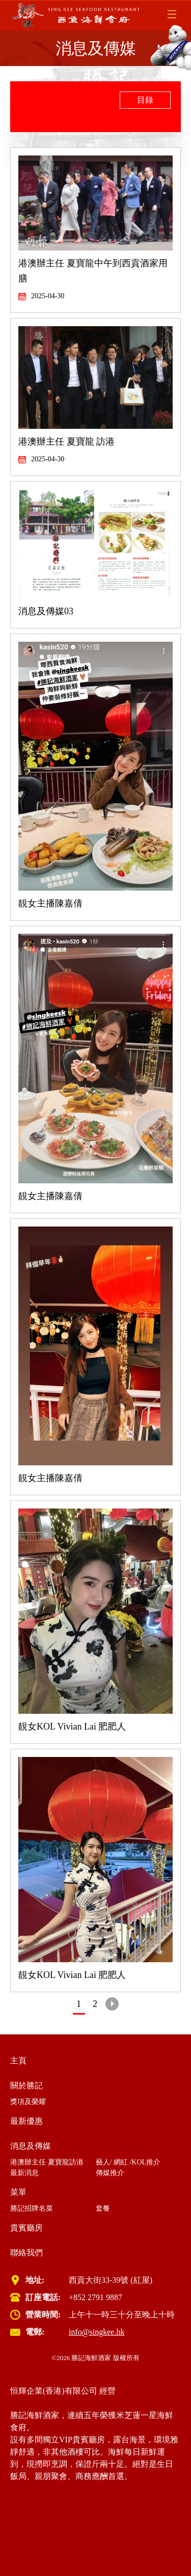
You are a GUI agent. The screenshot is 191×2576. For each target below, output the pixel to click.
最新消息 (24, 2173)
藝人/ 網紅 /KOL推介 (128, 2162)
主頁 (18, 2060)
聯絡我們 (26, 2252)
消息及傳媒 (30, 2146)
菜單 (18, 2192)
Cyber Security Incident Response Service (79, 2525)
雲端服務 (164, 2525)
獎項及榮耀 (28, 2102)
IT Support (74, 2500)
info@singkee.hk (96, 2332)
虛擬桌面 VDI (34, 2537)
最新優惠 (26, 2121)
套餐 (103, 2208)
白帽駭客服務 (83, 2537)
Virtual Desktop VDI (132, 2512)
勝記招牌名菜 (31, 2208)
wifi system (111, 2500)
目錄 (145, 100)
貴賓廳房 (26, 2227)
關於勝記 (26, 2085)
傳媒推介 (110, 2173)
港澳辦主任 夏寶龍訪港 (47, 2162)
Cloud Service (33, 2500)
